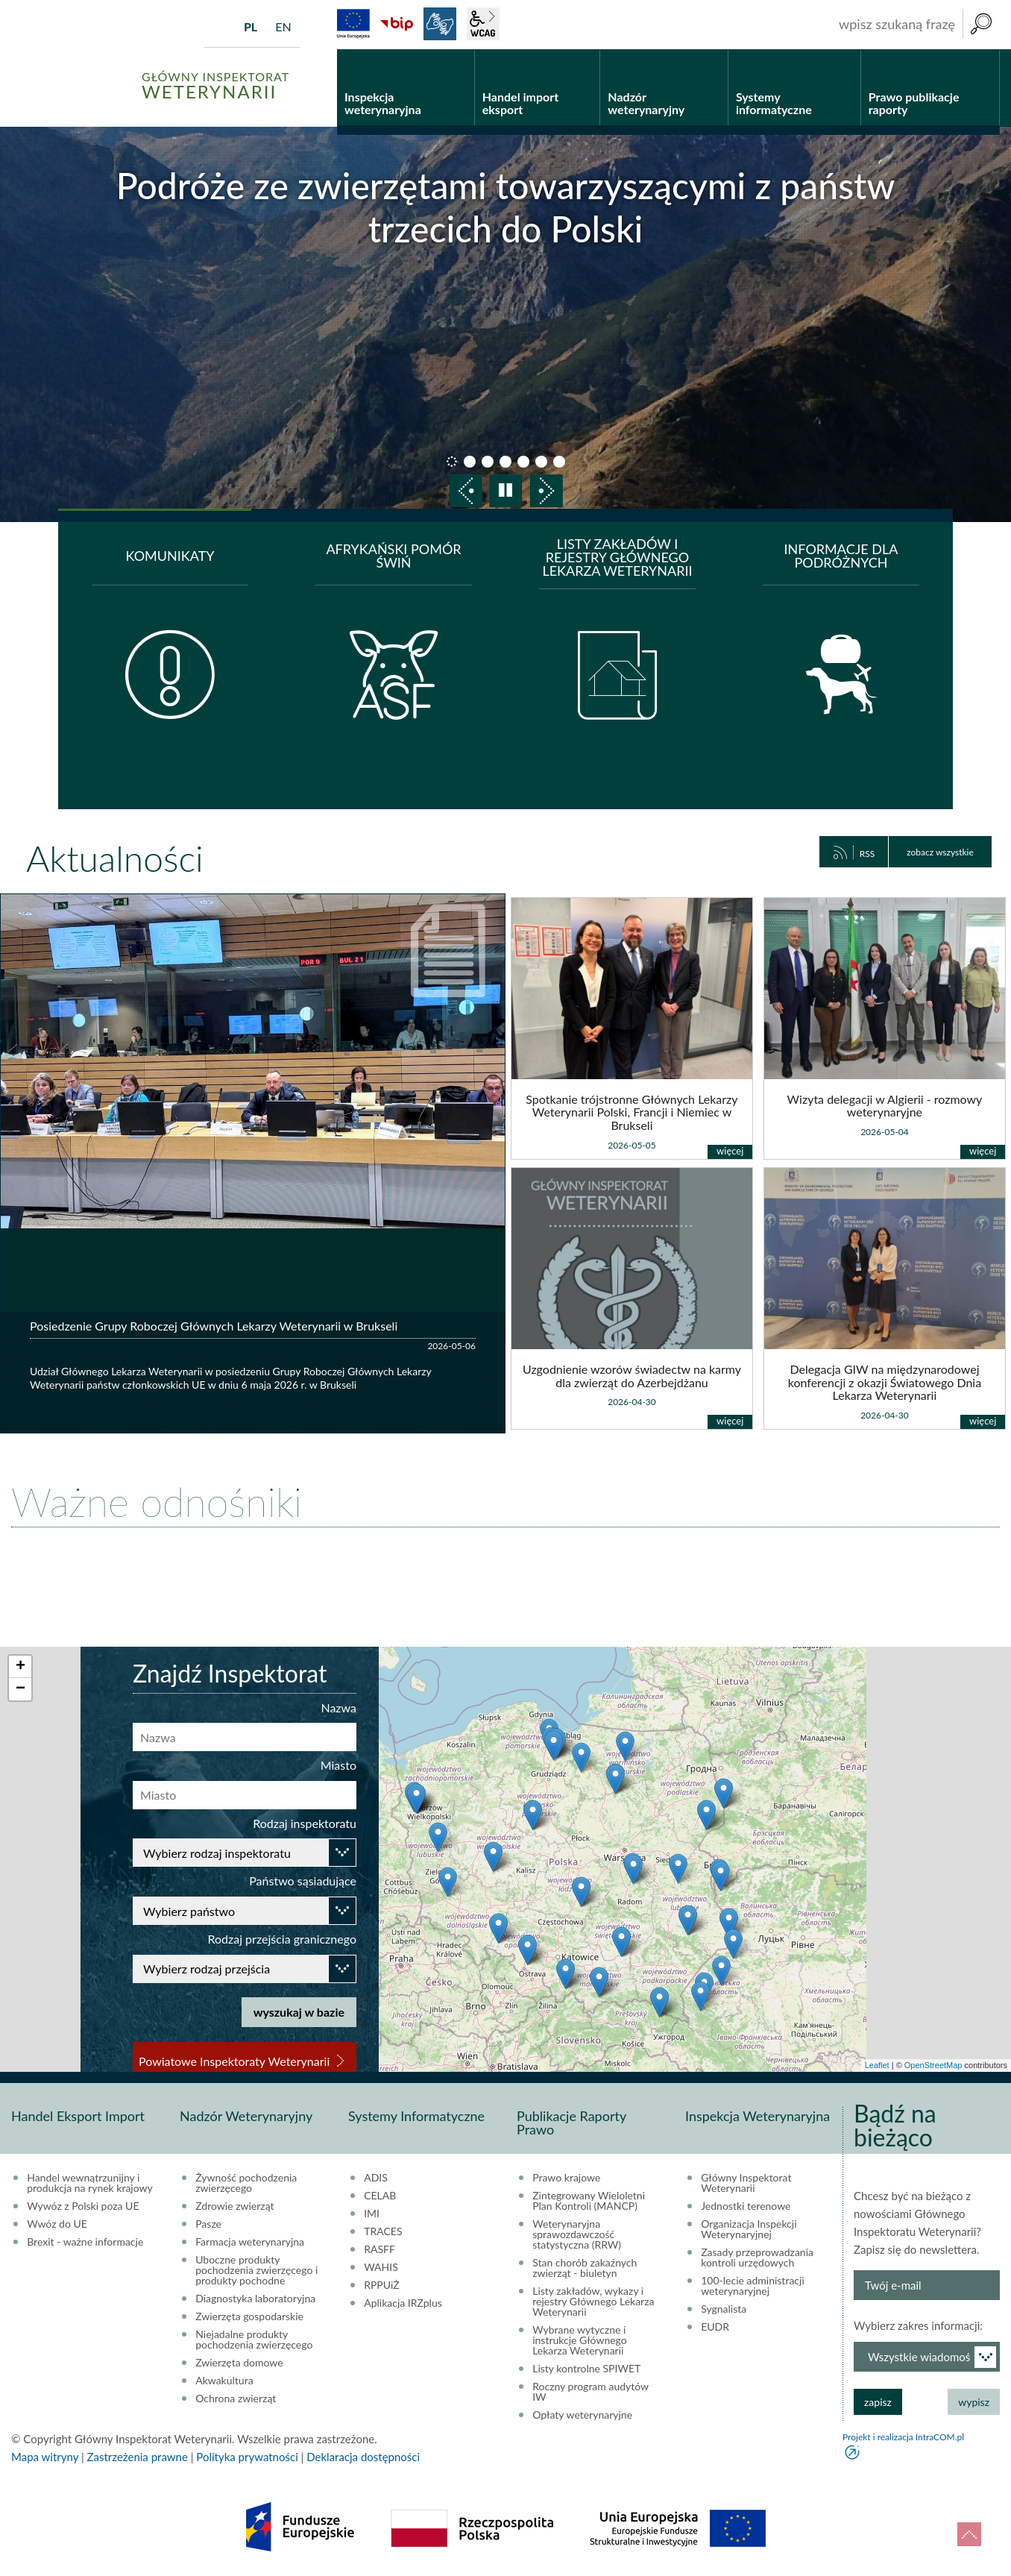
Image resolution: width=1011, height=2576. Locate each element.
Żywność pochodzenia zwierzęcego (246, 2183)
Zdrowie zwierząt (234, 2206)
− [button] (20, 1689)
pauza (505, 490)
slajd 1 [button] (452, 462)
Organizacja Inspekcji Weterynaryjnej (748, 2229)
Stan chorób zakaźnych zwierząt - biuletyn (584, 2268)
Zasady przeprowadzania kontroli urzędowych (757, 2257)
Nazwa (338, 1707)
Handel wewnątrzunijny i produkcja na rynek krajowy (90, 2183)
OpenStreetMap (933, 2065)
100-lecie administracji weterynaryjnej (752, 2285)
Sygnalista (723, 2309)
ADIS (376, 2178)
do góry (969, 2534)
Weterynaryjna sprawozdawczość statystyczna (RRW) (576, 2234)
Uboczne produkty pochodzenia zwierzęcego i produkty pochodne (256, 2270)
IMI (371, 2213)
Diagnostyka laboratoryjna (255, 2298)
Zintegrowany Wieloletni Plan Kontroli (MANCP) (588, 2200)
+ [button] (20, 1667)
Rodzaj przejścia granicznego (281, 1939)
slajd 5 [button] (523, 462)
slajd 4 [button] (505, 462)
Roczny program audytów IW (590, 2391)
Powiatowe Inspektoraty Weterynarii (234, 2061)
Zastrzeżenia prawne (137, 2456)
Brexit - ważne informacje (85, 2242)
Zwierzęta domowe (239, 2362)
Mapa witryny (44, 2456)
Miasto (338, 1765)
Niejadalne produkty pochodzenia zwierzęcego (253, 2339)
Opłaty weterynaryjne (582, 2415)
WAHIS (381, 2267)
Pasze (208, 2224)
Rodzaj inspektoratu (304, 1823)
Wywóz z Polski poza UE (83, 2206)
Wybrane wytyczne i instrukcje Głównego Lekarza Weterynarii (579, 2340)
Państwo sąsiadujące (302, 1880)
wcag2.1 (483, 23)
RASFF (379, 2249)
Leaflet (877, 2065)
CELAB (380, 2195)
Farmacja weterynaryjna (249, 2242)
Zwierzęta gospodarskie (249, 2316)
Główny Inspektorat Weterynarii (746, 2183)
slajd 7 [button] (559, 462)
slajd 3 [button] (488, 462)
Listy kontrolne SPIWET (586, 2368)
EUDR (715, 2327)
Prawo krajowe (566, 2178)
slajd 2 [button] (470, 462)
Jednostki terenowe (745, 2206)
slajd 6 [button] (541, 462)
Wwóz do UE (57, 2224)
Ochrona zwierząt (235, 2398)
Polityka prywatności (246, 2456)
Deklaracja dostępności (363, 2456)
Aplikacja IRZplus (403, 2303)
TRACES (383, 2231)
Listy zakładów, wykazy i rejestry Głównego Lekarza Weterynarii (593, 2301)
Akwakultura (224, 2380)
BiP (396, 23)
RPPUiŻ (381, 2285)
